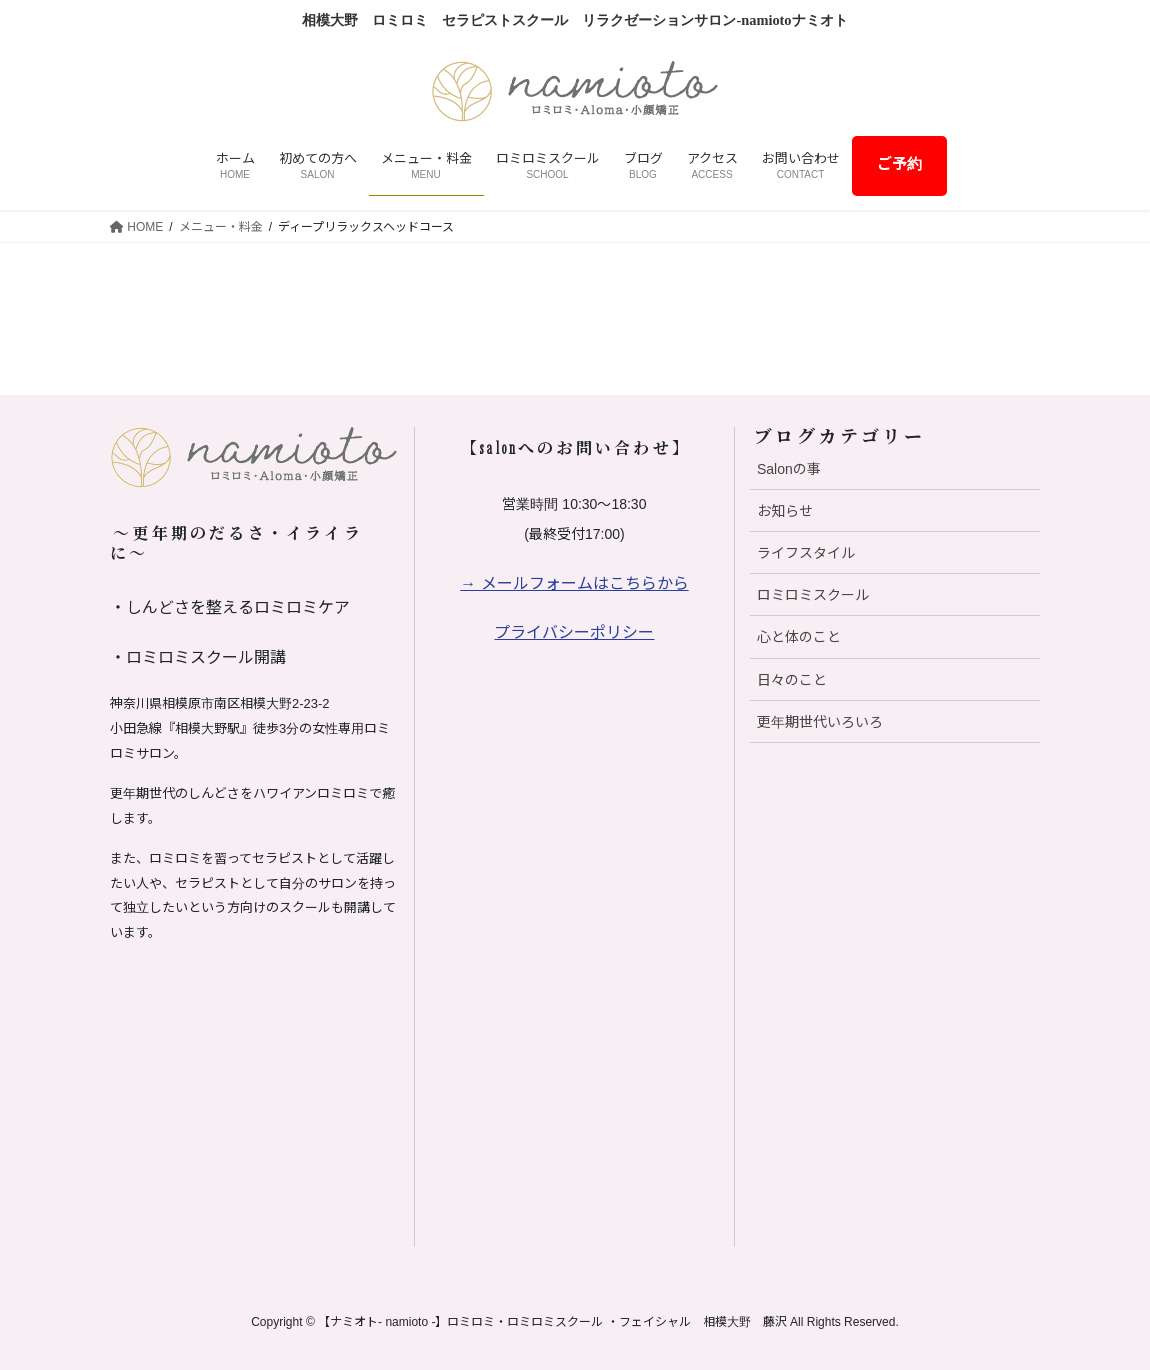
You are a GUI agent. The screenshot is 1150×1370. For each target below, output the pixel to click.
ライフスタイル (806, 553)
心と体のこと (799, 637)
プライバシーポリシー (574, 632)
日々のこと (792, 680)
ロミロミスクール (813, 595)
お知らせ (785, 511)
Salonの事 (789, 469)
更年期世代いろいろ (820, 722)
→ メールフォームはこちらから (574, 583)
